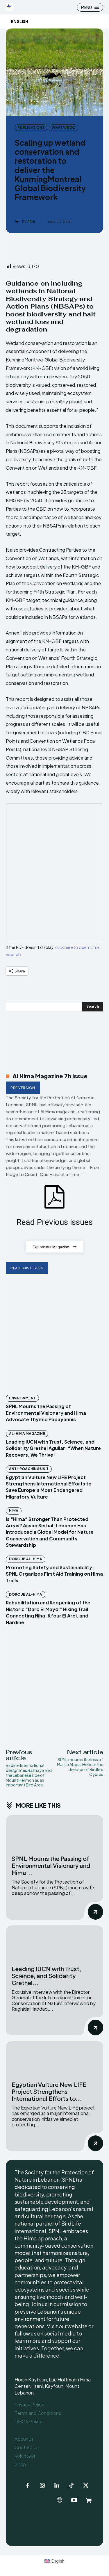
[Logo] (10, 6)
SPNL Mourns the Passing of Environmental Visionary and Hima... (51, 1865)
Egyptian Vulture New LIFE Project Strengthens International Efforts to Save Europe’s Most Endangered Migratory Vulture (49, 1487)
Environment (22, 1398)
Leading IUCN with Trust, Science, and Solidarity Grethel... (46, 1975)
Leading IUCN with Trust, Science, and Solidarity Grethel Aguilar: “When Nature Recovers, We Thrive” (53, 1448)
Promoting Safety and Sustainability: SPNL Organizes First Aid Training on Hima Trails (54, 1573)
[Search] (92, 1006)
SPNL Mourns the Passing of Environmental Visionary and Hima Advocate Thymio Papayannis (46, 1412)
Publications (31, 127)
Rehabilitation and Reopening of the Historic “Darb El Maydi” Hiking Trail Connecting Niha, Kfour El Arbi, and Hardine (48, 1612)
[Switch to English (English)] (54, 2561)
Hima (13, 1510)
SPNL (31, 222)
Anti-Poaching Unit (29, 1469)
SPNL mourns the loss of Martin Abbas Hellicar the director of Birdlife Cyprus (80, 1767)
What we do (63, 127)
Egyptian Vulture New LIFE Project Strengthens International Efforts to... (49, 2091)
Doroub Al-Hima (25, 1559)
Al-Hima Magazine (27, 1433)
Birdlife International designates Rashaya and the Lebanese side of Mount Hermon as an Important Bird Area (29, 1775)
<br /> (54, 872)
